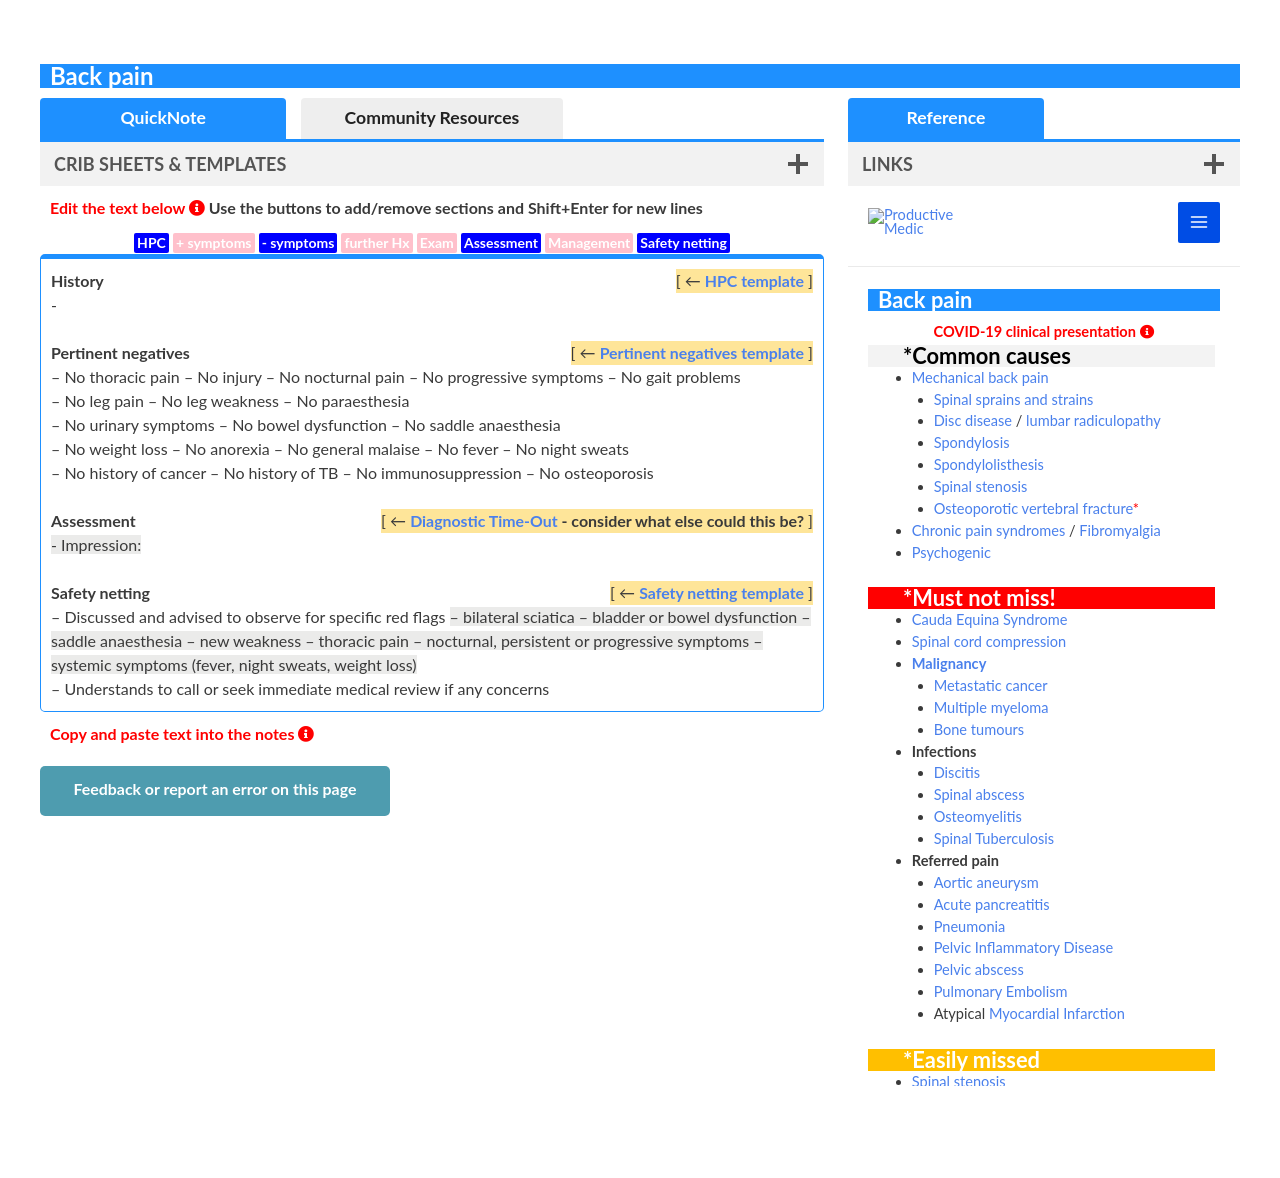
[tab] (163, 118)
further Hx (376, 242)
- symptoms (298, 242)
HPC (151, 242)
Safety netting (683, 242)
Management (589, 242)
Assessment (501, 242)
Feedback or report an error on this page (214, 788)
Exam (437, 242)
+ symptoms (214, 242)
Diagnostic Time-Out (483, 520)
